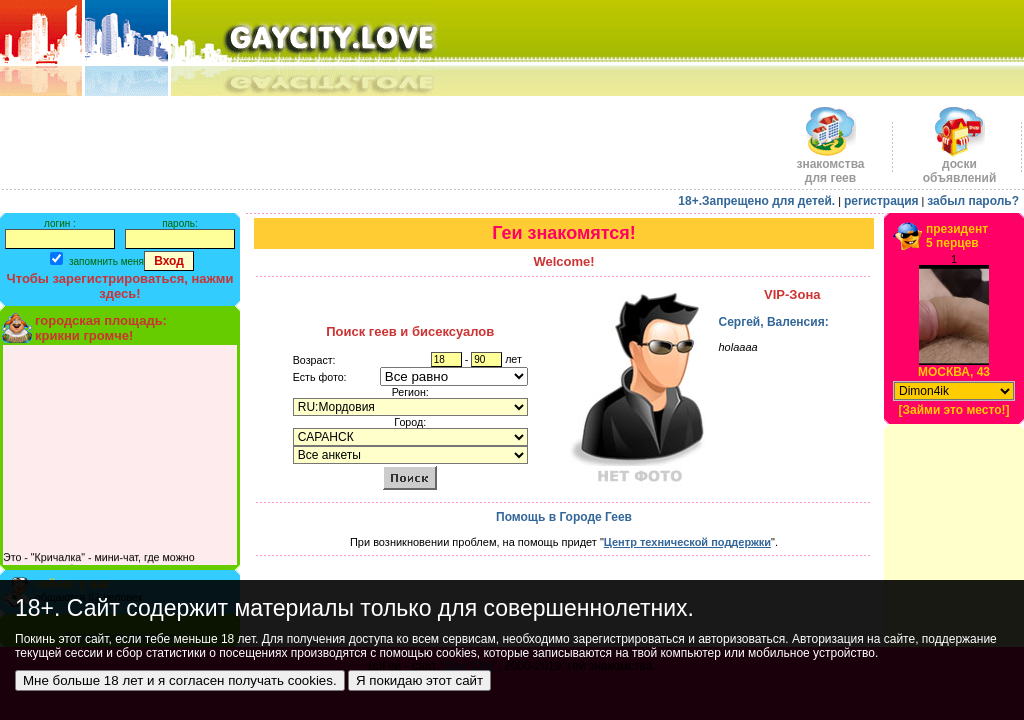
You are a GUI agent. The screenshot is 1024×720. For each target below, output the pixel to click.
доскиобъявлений (960, 165)
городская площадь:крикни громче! (101, 328)
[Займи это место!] (953, 410)
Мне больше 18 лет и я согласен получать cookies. (180, 680)
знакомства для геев (830, 165)
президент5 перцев (957, 236)
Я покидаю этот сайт (419, 680)
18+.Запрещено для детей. (756, 201)
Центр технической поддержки (687, 542)
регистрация (881, 201)
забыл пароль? (973, 201)
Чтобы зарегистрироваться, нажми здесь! (120, 286)
